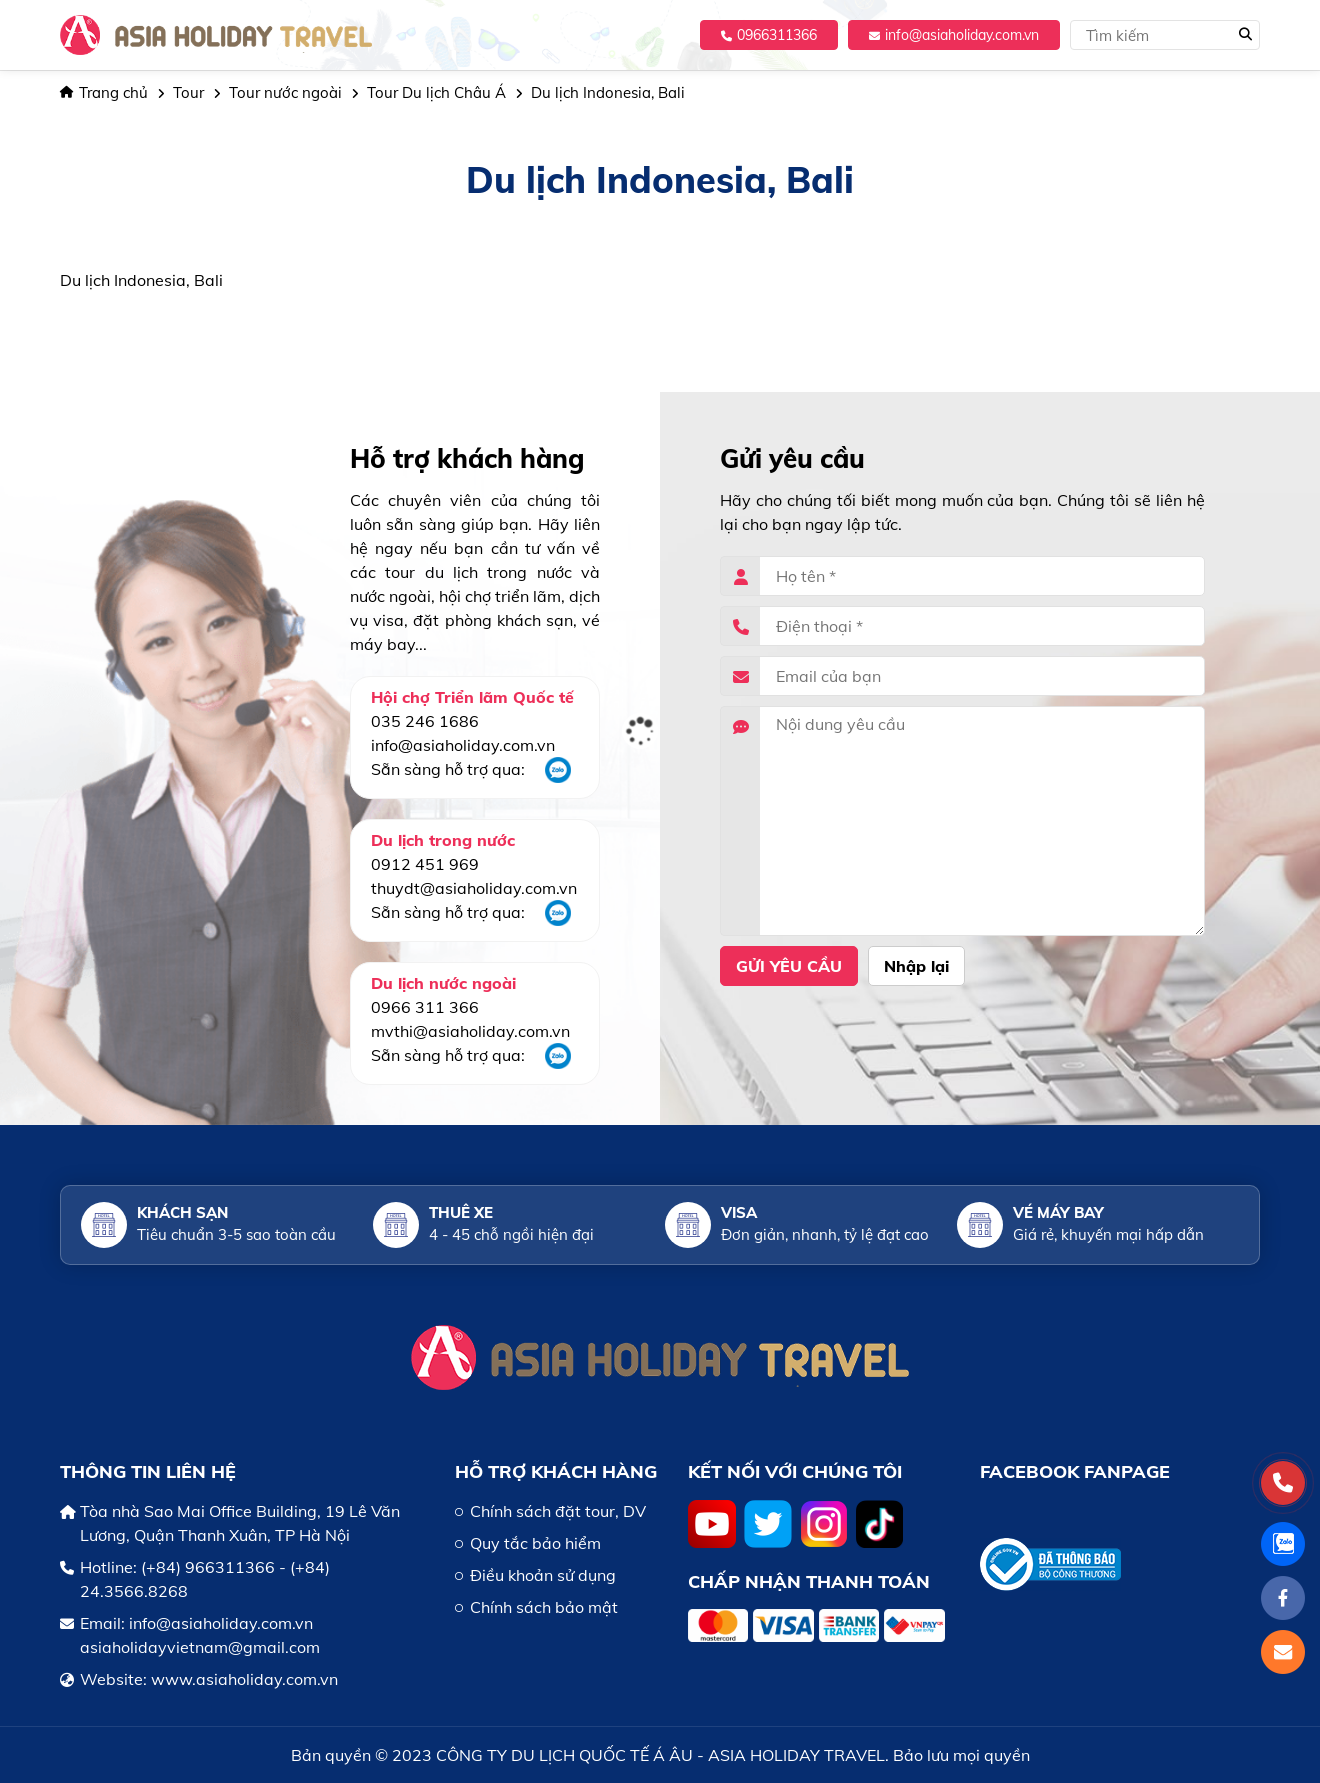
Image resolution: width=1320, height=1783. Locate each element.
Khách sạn (182, 1212)
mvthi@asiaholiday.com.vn (470, 1031)
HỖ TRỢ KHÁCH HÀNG (556, 1471)
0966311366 (769, 35)
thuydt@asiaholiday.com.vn (474, 888)
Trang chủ (104, 92)
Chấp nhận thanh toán (809, 1581)
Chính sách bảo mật (544, 1607)
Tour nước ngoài (285, 92)
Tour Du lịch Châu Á (436, 92)
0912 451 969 (425, 864)
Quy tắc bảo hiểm (535, 1543)
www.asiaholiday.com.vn (244, 1679)
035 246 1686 (425, 721)
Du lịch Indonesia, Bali (608, 92)
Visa (739, 1212)
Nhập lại (916, 966)
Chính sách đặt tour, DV (558, 1511)
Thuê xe (461, 1212)
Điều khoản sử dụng (543, 1575)
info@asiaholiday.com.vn (954, 35)
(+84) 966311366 (208, 1567)
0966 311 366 (425, 1007)
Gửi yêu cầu (789, 966)
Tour (188, 92)
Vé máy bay (1058, 1212)
